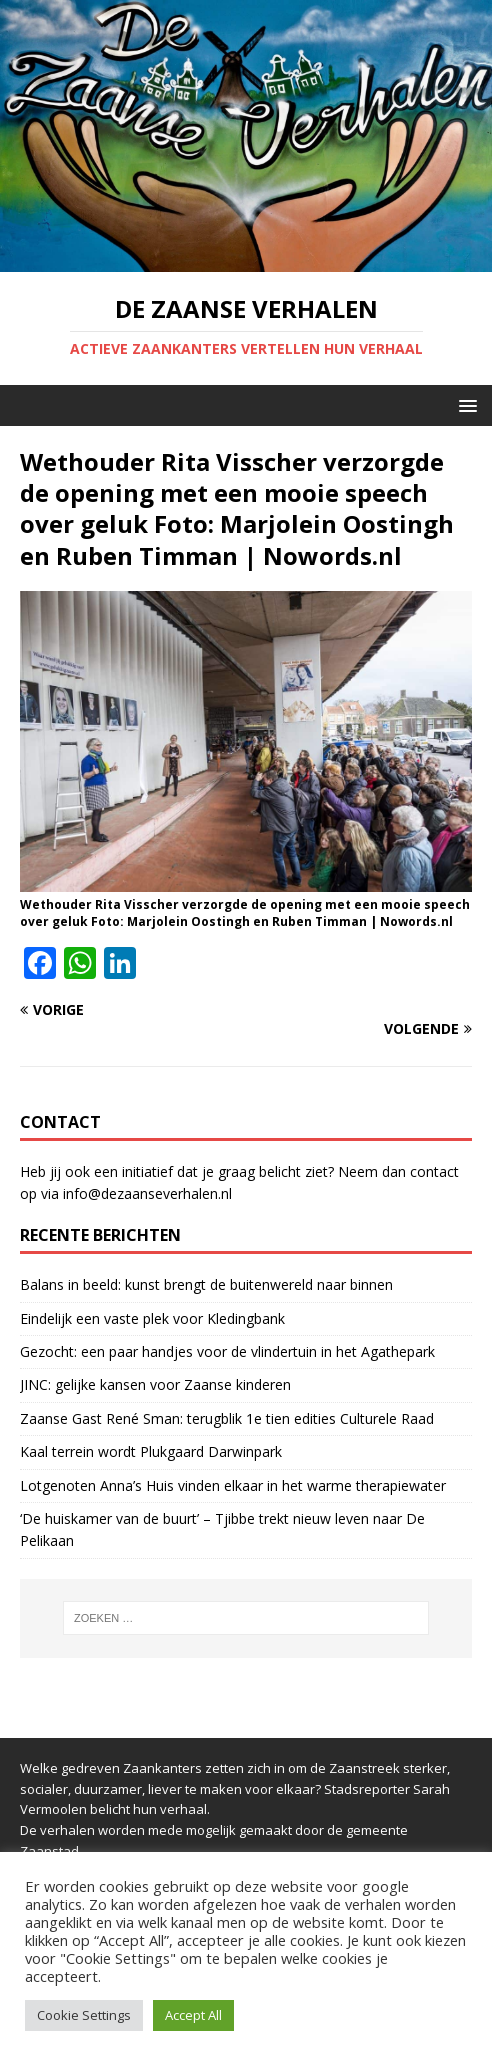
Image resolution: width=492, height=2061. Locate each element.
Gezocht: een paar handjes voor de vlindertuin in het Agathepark (227, 1351)
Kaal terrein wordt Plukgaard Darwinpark (151, 1451)
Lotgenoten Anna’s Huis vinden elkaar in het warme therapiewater (233, 1485)
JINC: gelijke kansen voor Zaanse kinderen (155, 1384)
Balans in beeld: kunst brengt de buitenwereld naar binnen (206, 1284)
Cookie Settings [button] (84, 2015)
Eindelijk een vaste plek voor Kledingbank (152, 1318)
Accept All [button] (193, 2015)
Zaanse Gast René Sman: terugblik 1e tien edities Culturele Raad (227, 1418)
